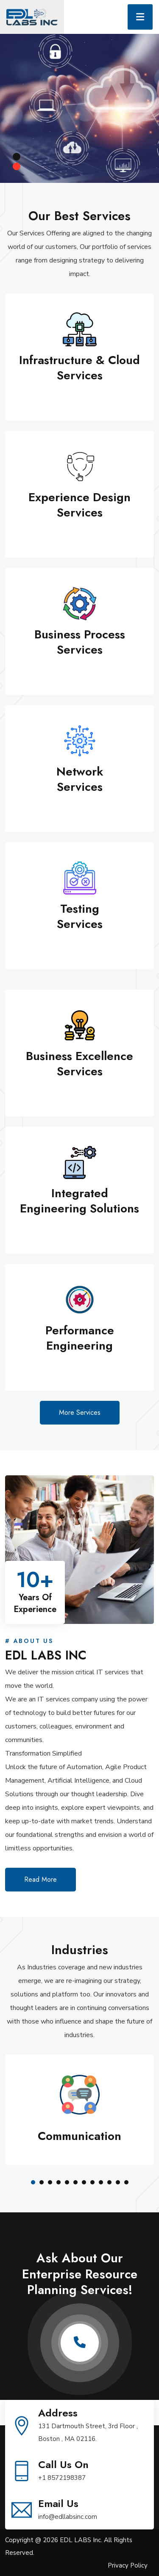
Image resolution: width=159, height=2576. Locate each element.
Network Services (79, 779)
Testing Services (80, 916)
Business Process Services (79, 642)
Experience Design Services (79, 505)
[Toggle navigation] (140, 17)
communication (79, 2136)
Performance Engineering (79, 1338)
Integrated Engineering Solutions (79, 1200)
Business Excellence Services (79, 1063)
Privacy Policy (128, 2565)
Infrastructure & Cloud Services (79, 367)
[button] (33, 2182)
